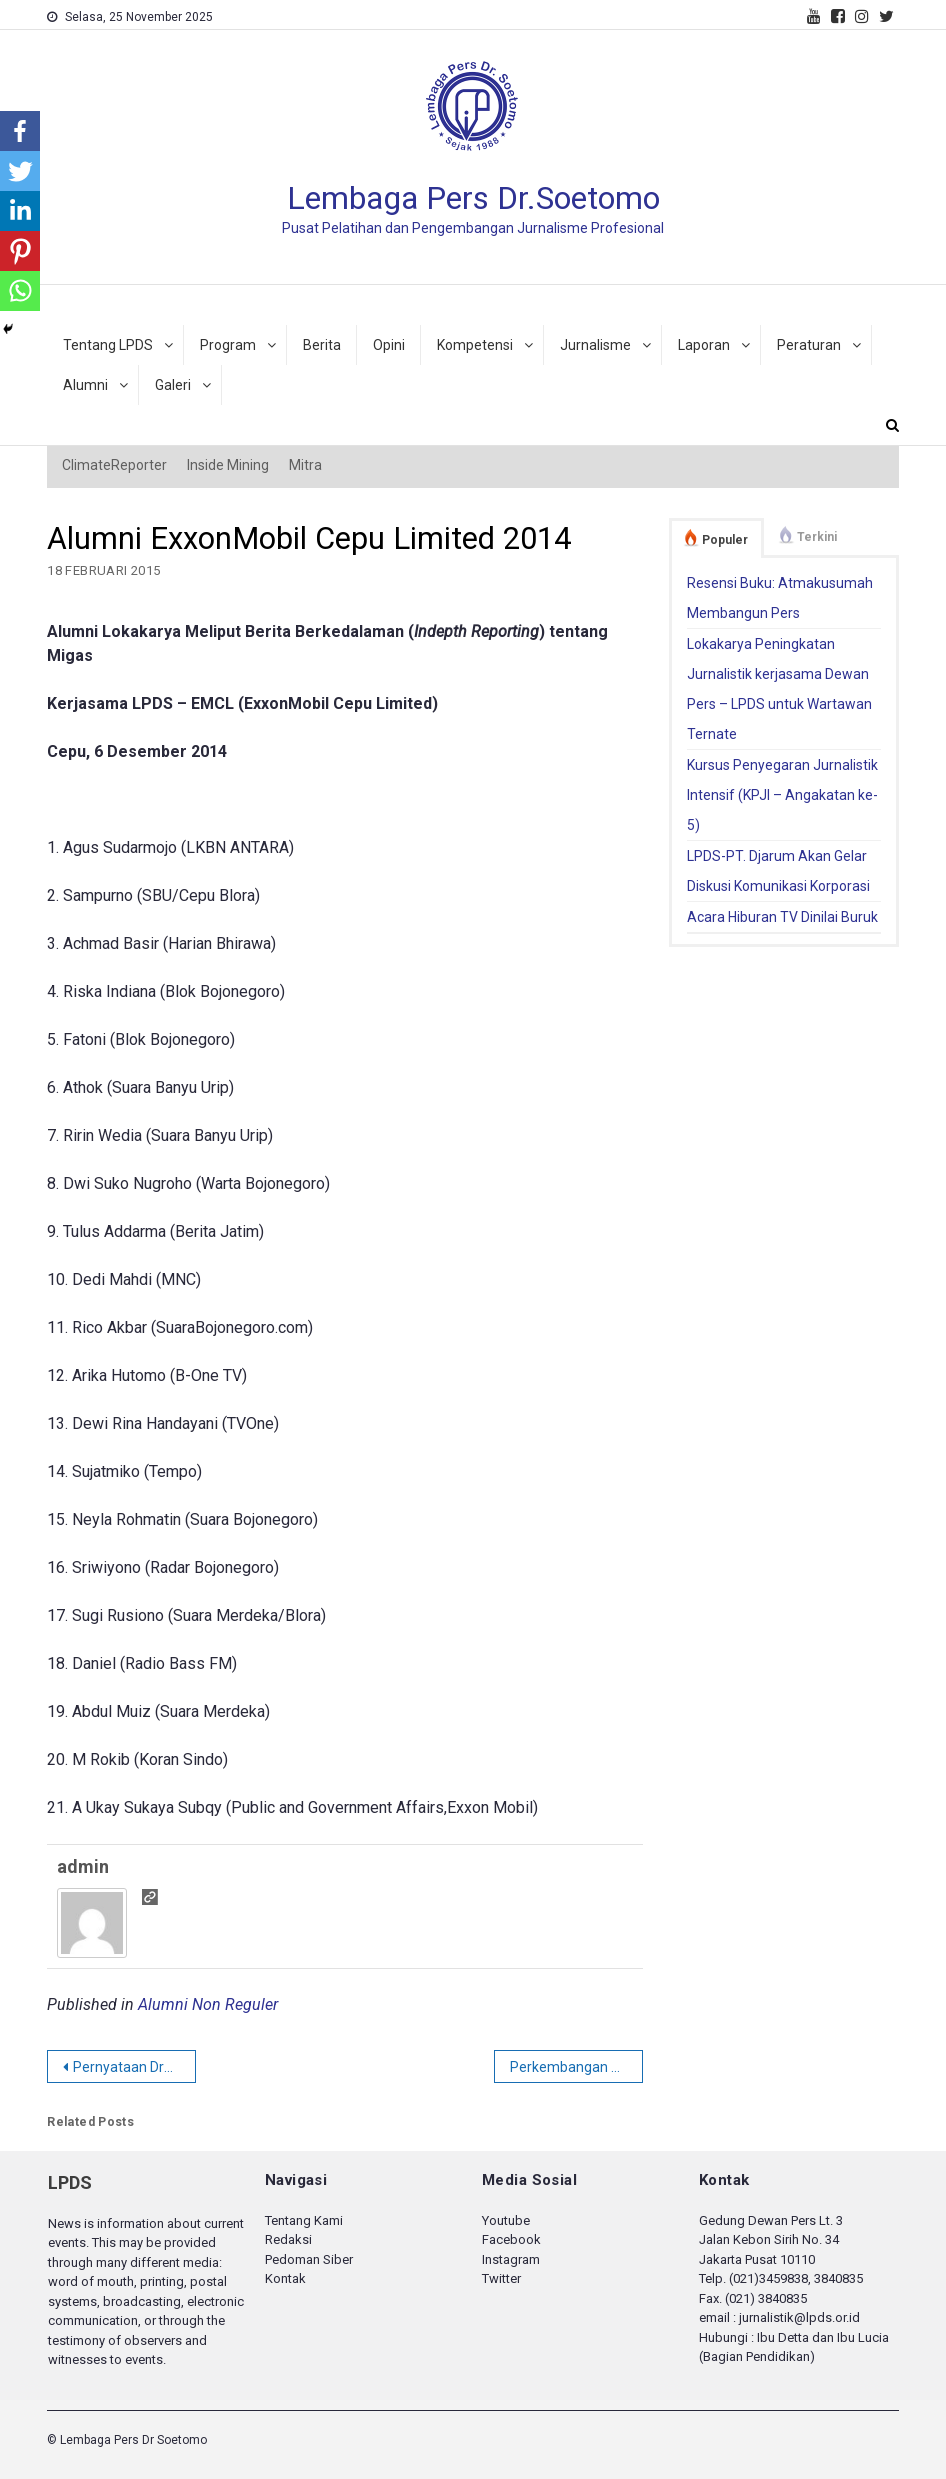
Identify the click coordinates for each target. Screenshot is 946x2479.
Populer (725, 540)
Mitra (305, 465)
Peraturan (809, 345)
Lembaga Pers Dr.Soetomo (473, 198)
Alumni (85, 385)
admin (83, 1866)
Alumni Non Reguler (208, 2004)
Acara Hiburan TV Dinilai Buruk (782, 917)
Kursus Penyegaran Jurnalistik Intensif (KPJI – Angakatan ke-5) (782, 795)
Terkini (817, 537)
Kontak (285, 2278)
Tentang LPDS (108, 345)
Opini (389, 345)
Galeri (173, 385)
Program (228, 345)
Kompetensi (475, 345)
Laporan (704, 345)
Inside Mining (228, 465)
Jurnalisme (595, 345)
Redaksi (288, 2239)
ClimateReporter (114, 465)
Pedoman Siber (309, 2259)
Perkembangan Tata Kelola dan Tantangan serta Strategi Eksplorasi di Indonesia (576, 2067)
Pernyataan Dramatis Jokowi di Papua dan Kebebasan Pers (134, 2067)
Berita (322, 345)
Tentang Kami (304, 2220)
